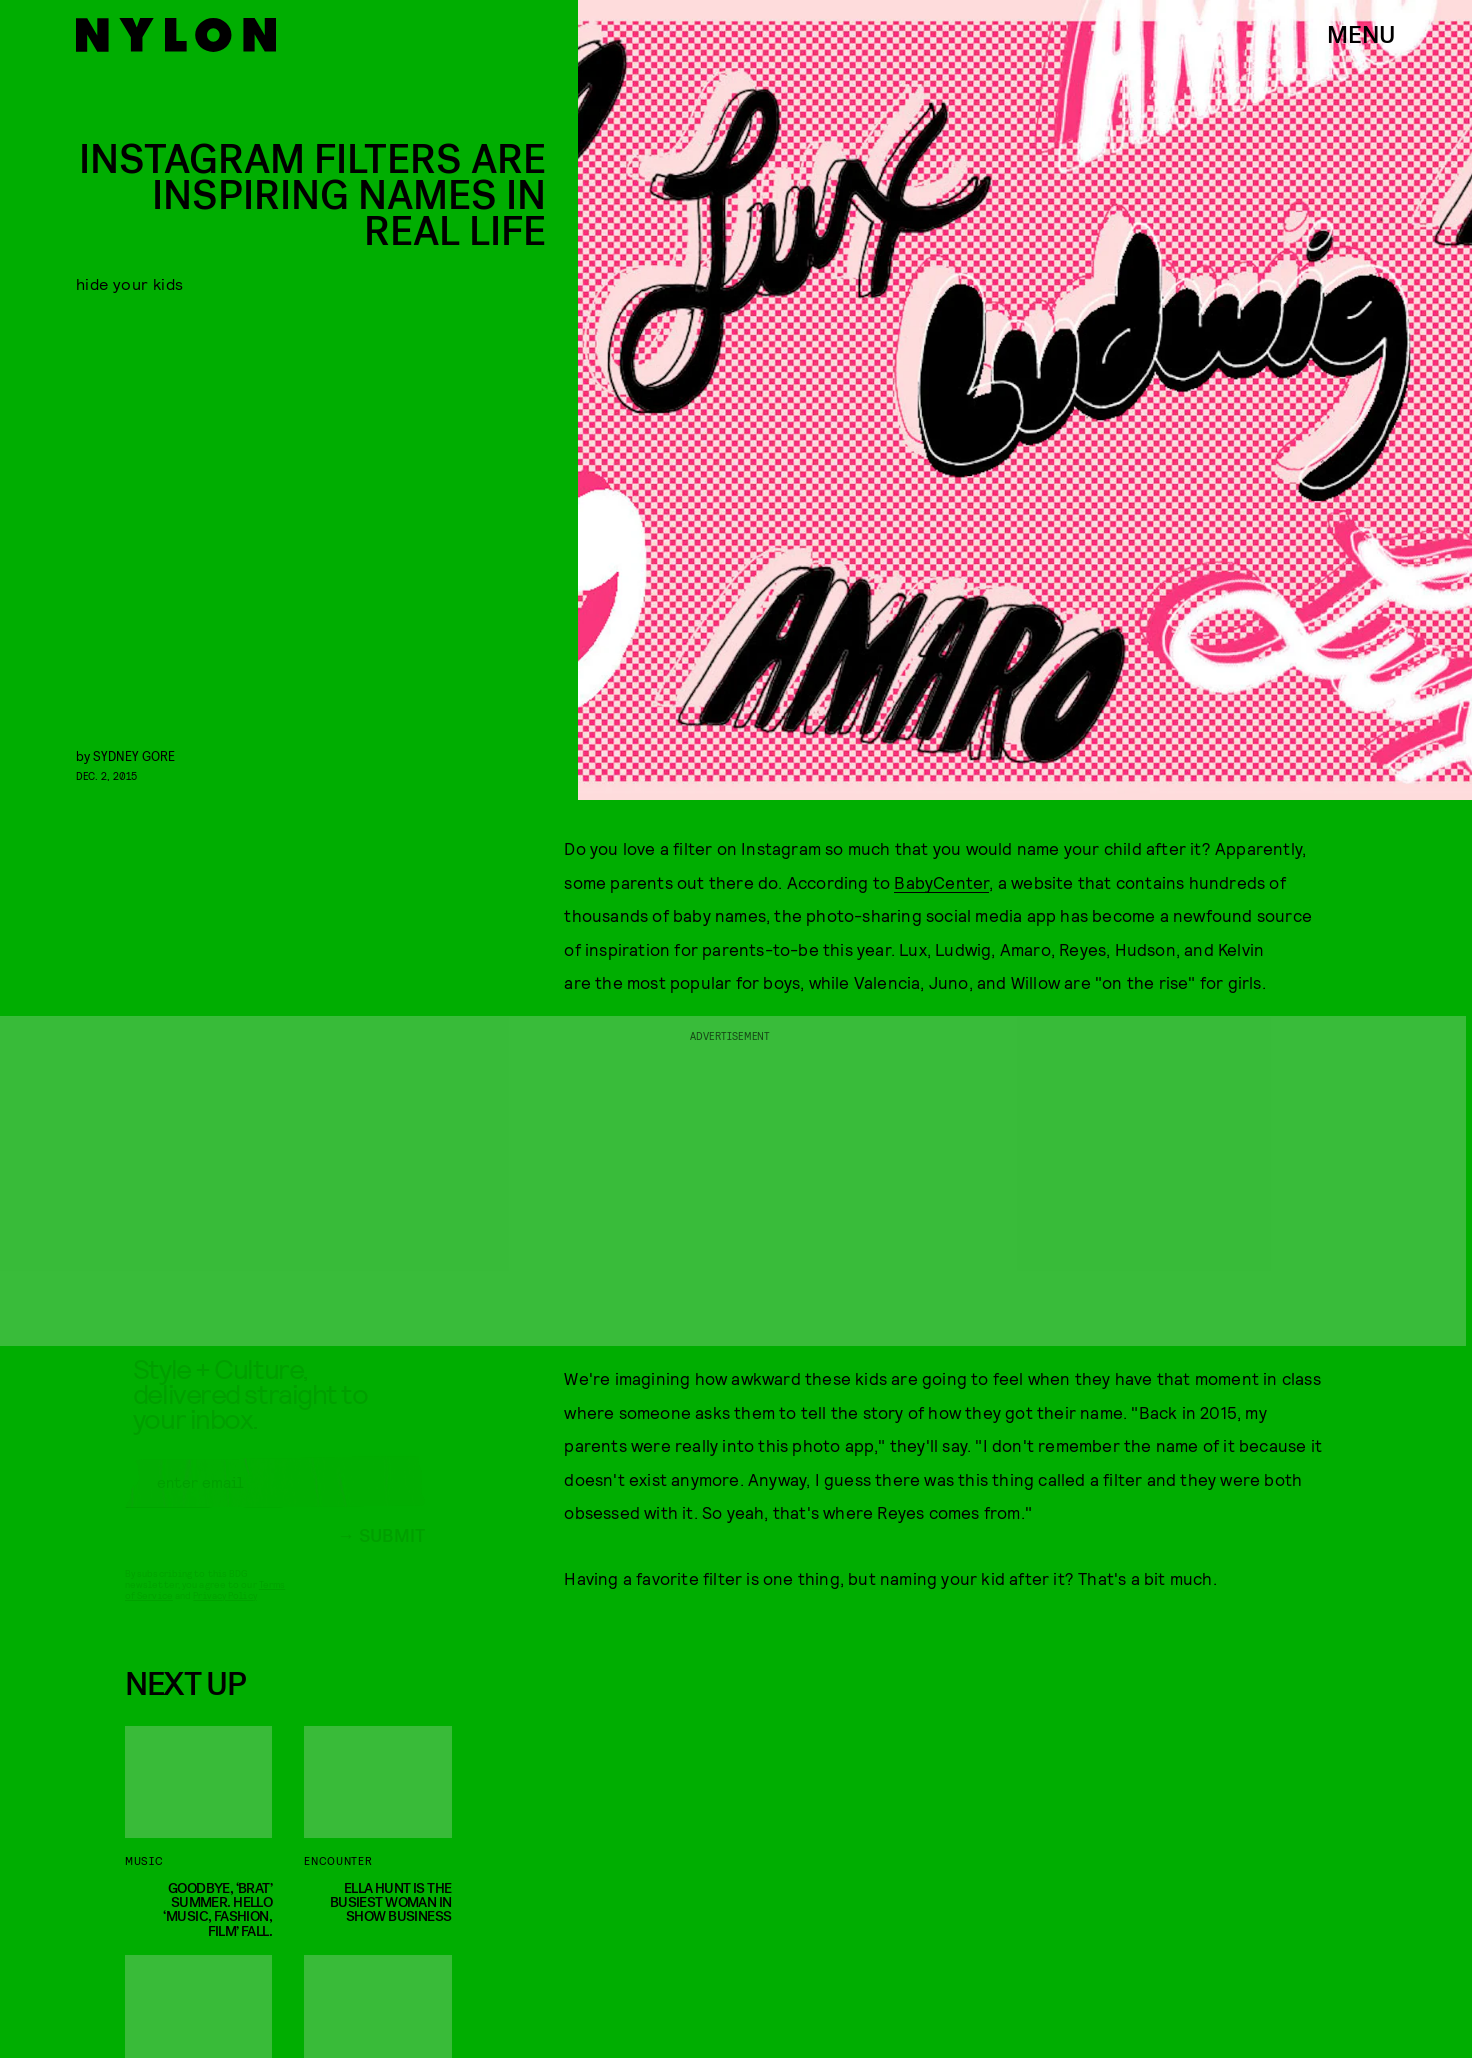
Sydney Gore (134, 755)
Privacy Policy (224, 1613)
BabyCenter (941, 882)
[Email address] (275, 1500)
